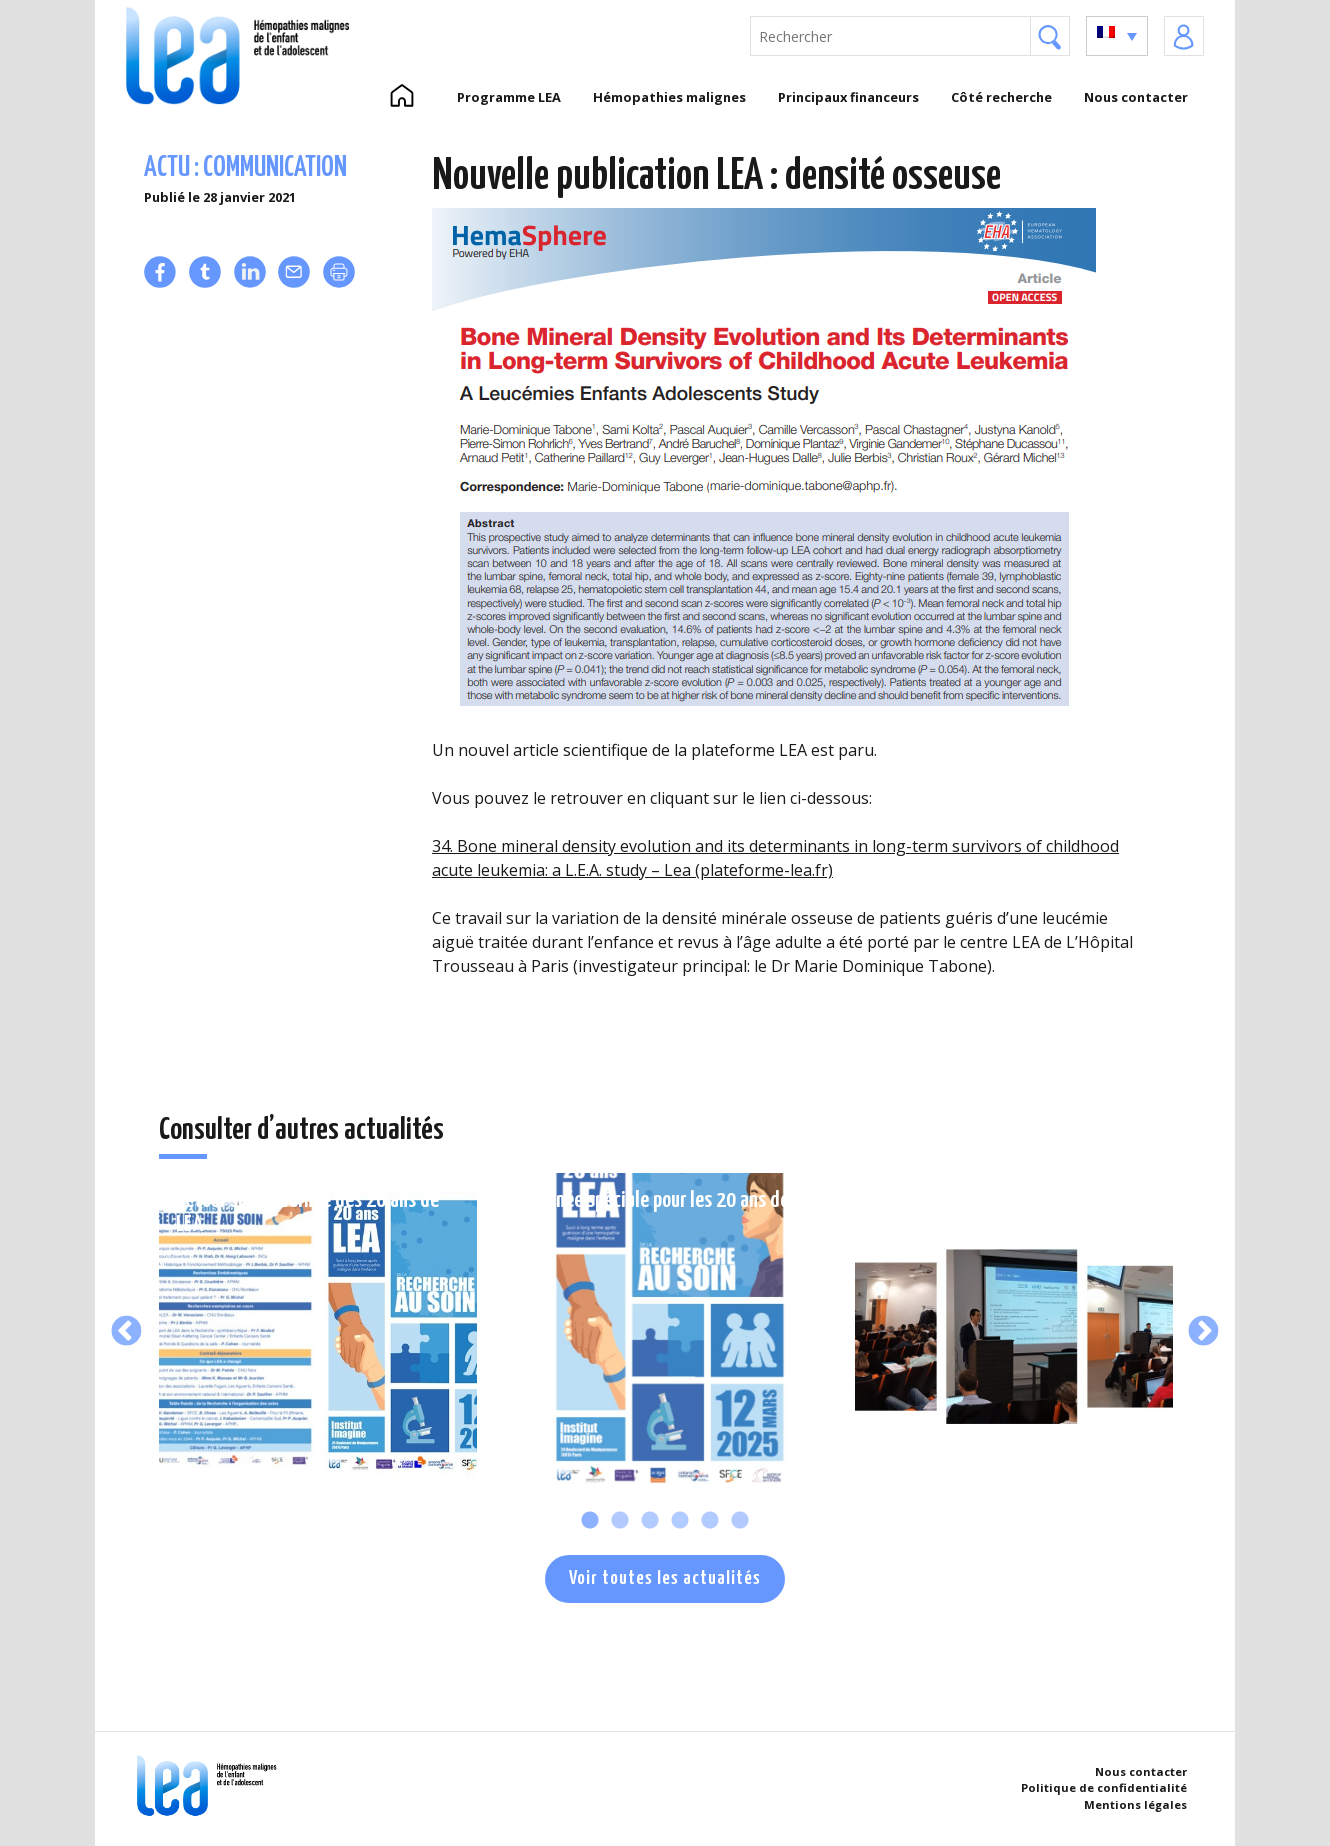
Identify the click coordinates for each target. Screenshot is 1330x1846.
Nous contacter (1136, 97)
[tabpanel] (318, 1332)
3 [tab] (650, 1521)
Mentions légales (1135, 1804)
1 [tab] (590, 1521)
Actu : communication (245, 168)
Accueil (401, 97)
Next (1203, 1331)
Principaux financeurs (848, 97)
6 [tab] (740, 1521)
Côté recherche (1001, 97)
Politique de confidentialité (1104, 1787)
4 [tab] (680, 1521)
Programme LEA (509, 97)
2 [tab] (620, 1521)
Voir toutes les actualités (665, 1578)
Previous (126, 1331)
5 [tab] (710, 1521)
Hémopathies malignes (669, 97)
